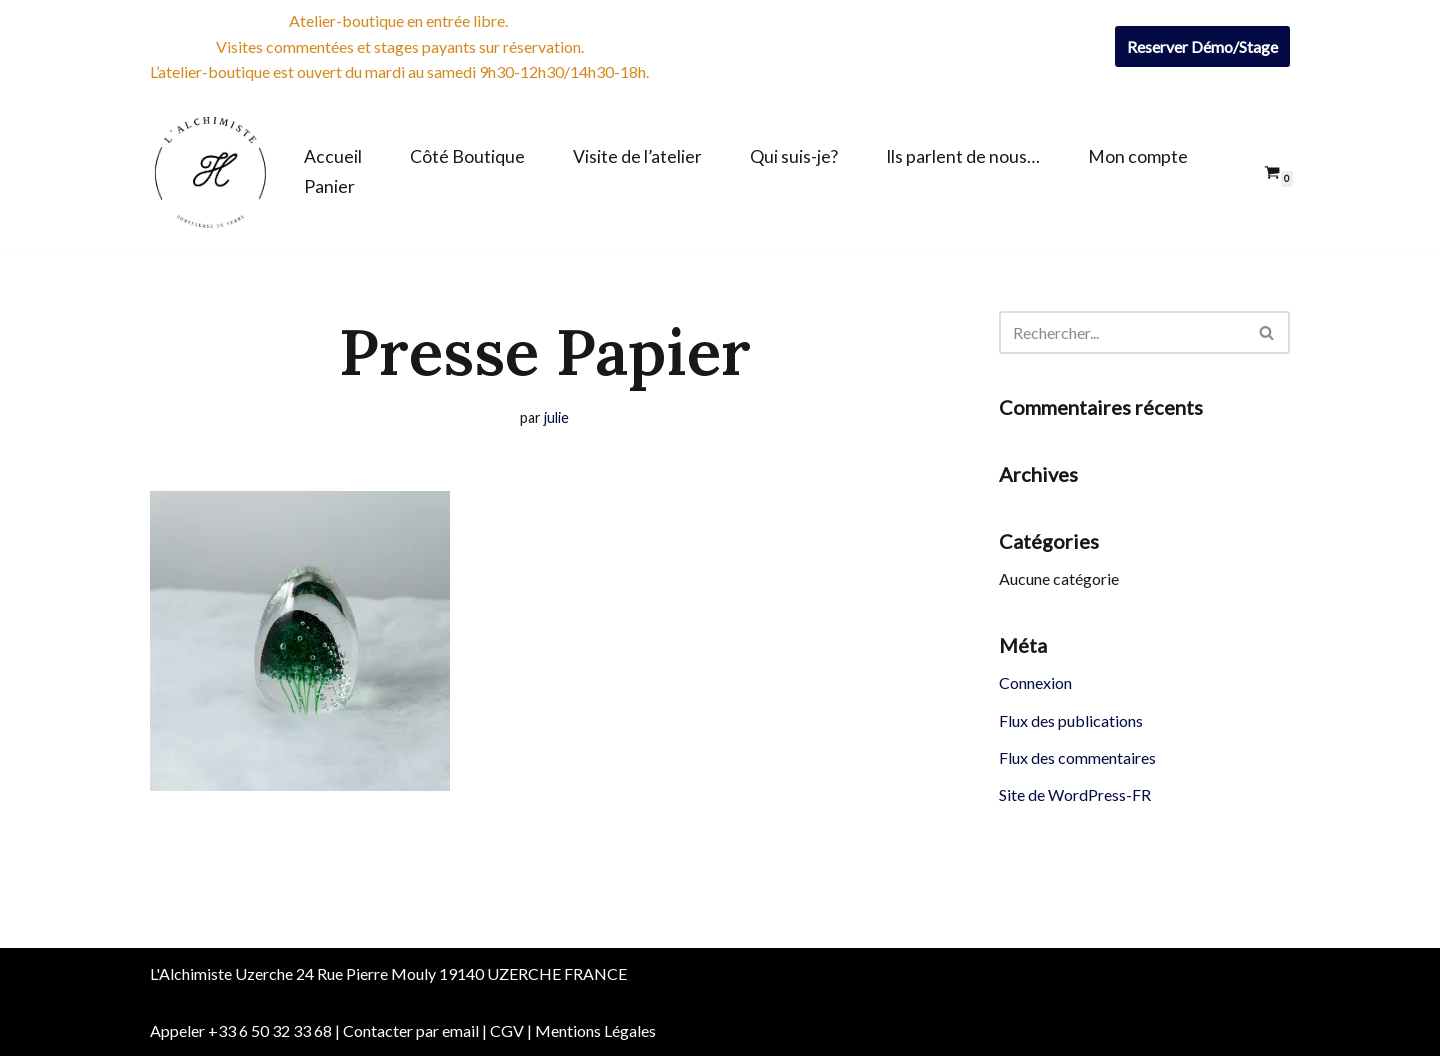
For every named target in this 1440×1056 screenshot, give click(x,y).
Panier (329, 186)
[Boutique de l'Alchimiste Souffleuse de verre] (210, 172)
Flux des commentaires (1077, 757)
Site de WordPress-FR (1075, 794)
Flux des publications (1071, 720)
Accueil (333, 156)
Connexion (1035, 682)
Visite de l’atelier (637, 156)
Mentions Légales (595, 1030)
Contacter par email (411, 1030)
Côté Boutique (467, 156)
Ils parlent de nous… (963, 156)
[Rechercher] (1122, 332)
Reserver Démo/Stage (1202, 46)
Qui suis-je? (794, 156)
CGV (507, 1030)
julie (556, 417)
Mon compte (1138, 156)
